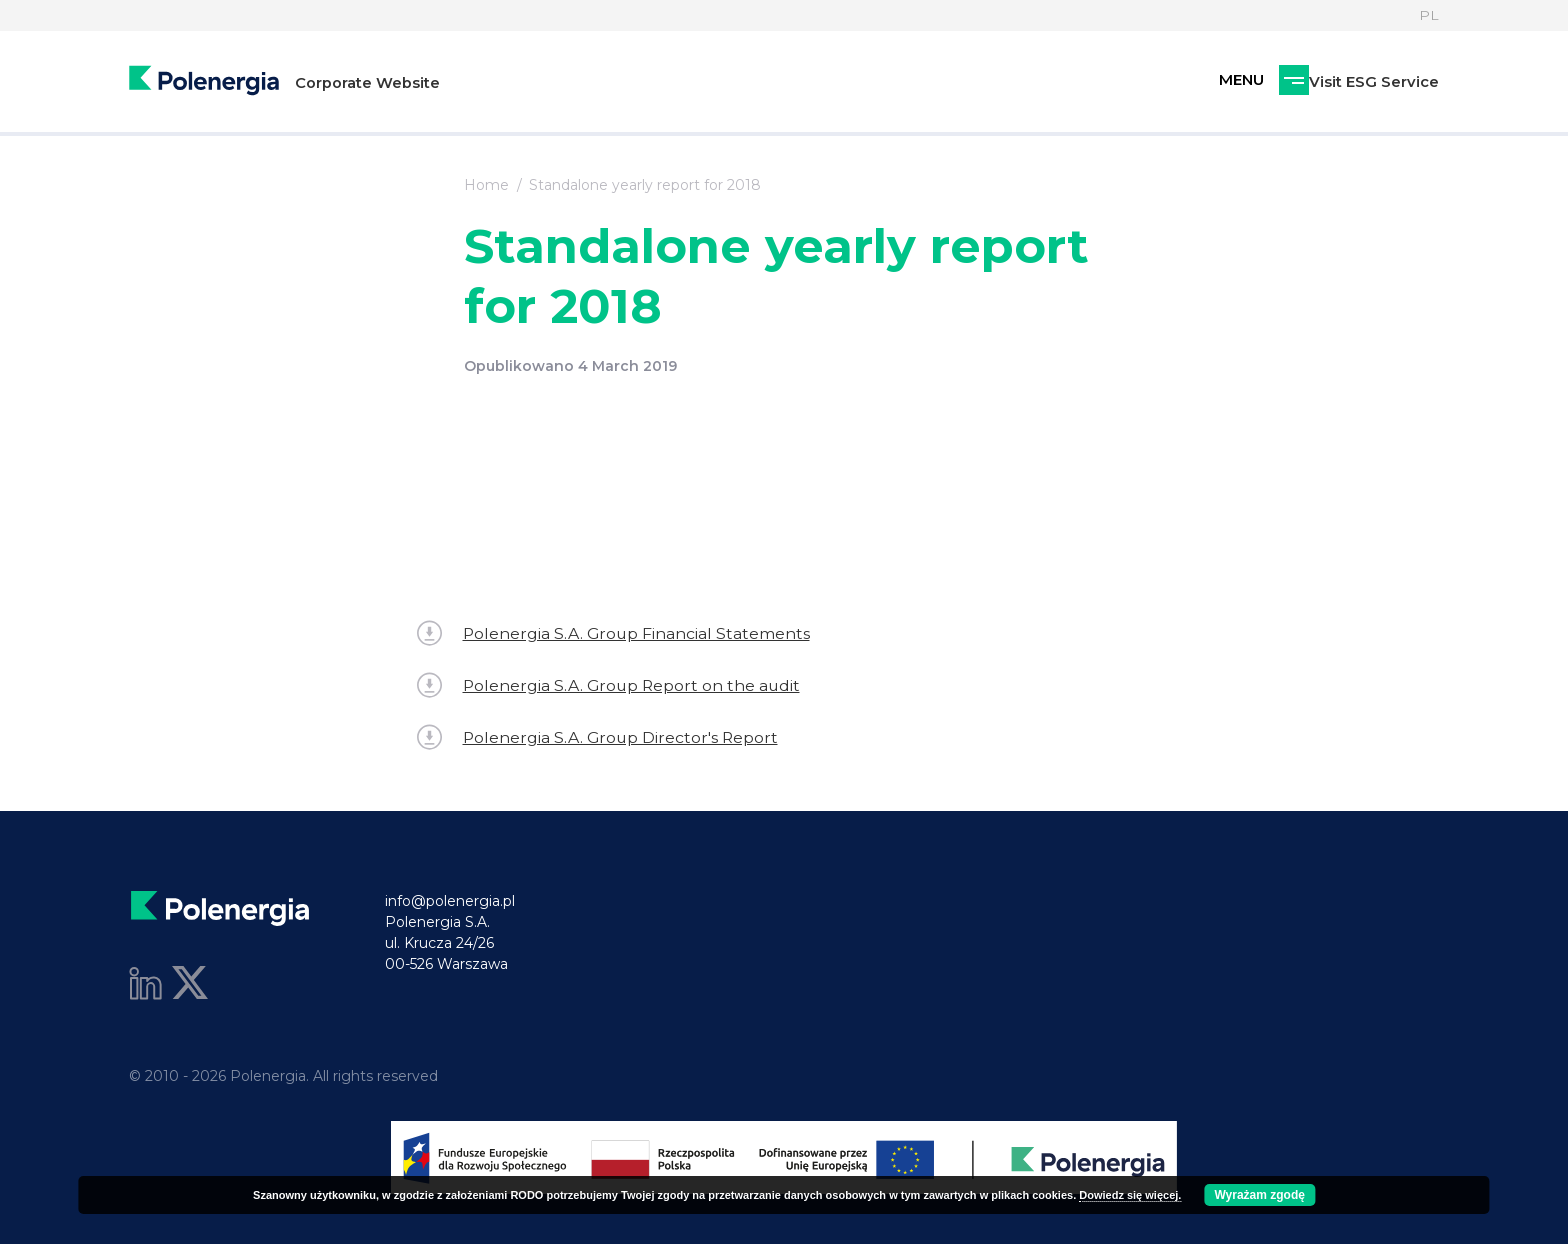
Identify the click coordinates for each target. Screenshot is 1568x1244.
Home (486, 185)
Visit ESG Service (1269, 82)
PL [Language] (1429, 15)
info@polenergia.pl (450, 901)
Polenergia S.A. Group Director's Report (599, 737)
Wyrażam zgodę (1259, 1195)
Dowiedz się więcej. (1130, 1195)
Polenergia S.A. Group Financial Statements (615, 633)
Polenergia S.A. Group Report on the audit (611, 685)
